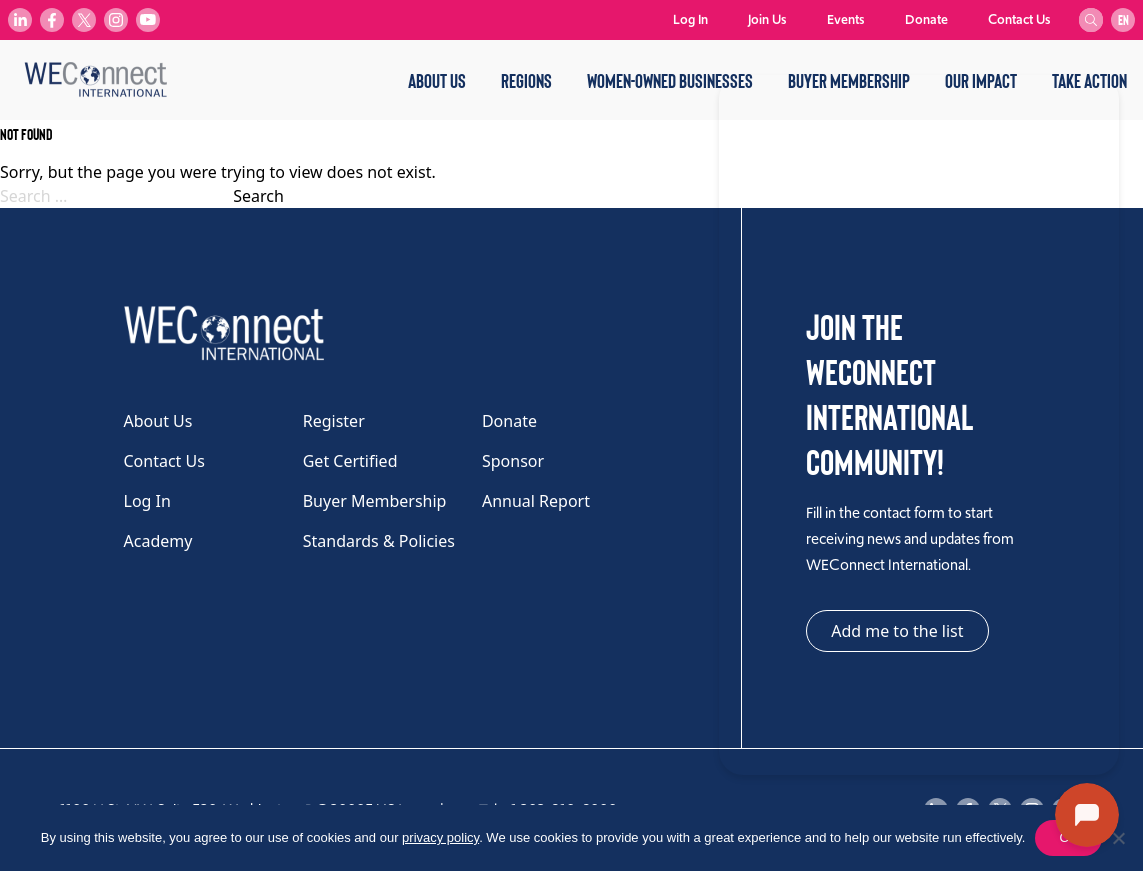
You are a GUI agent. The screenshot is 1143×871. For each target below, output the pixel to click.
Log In (690, 19)
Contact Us (1019, 19)
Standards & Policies (379, 541)
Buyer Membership (375, 501)
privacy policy (440, 837)
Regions (526, 80)
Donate (926, 19)
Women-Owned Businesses (670, 80)
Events (846, 19)
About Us (437, 80)
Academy (158, 541)
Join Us (767, 19)
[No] (1118, 838)
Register (334, 421)
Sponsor (513, 461)
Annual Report (536, 501)
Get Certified (350, 461)
